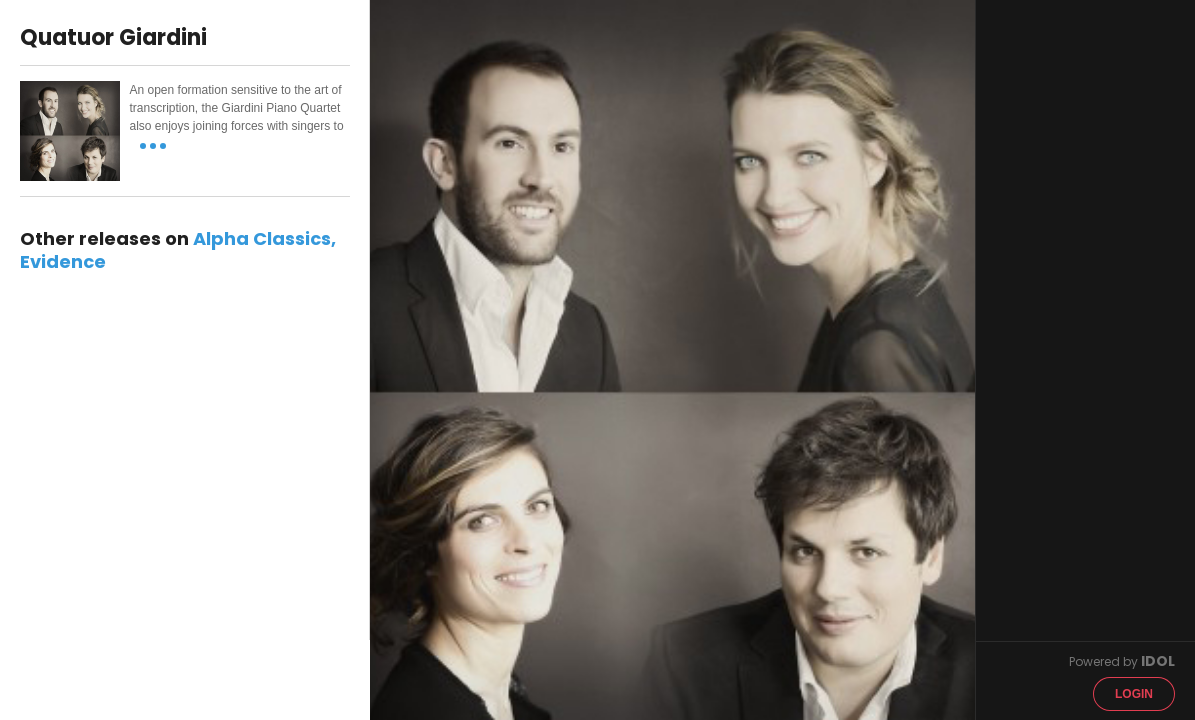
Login (1134, 694)
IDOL (1158, 661)
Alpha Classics (262, 238)
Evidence (63, 261)
